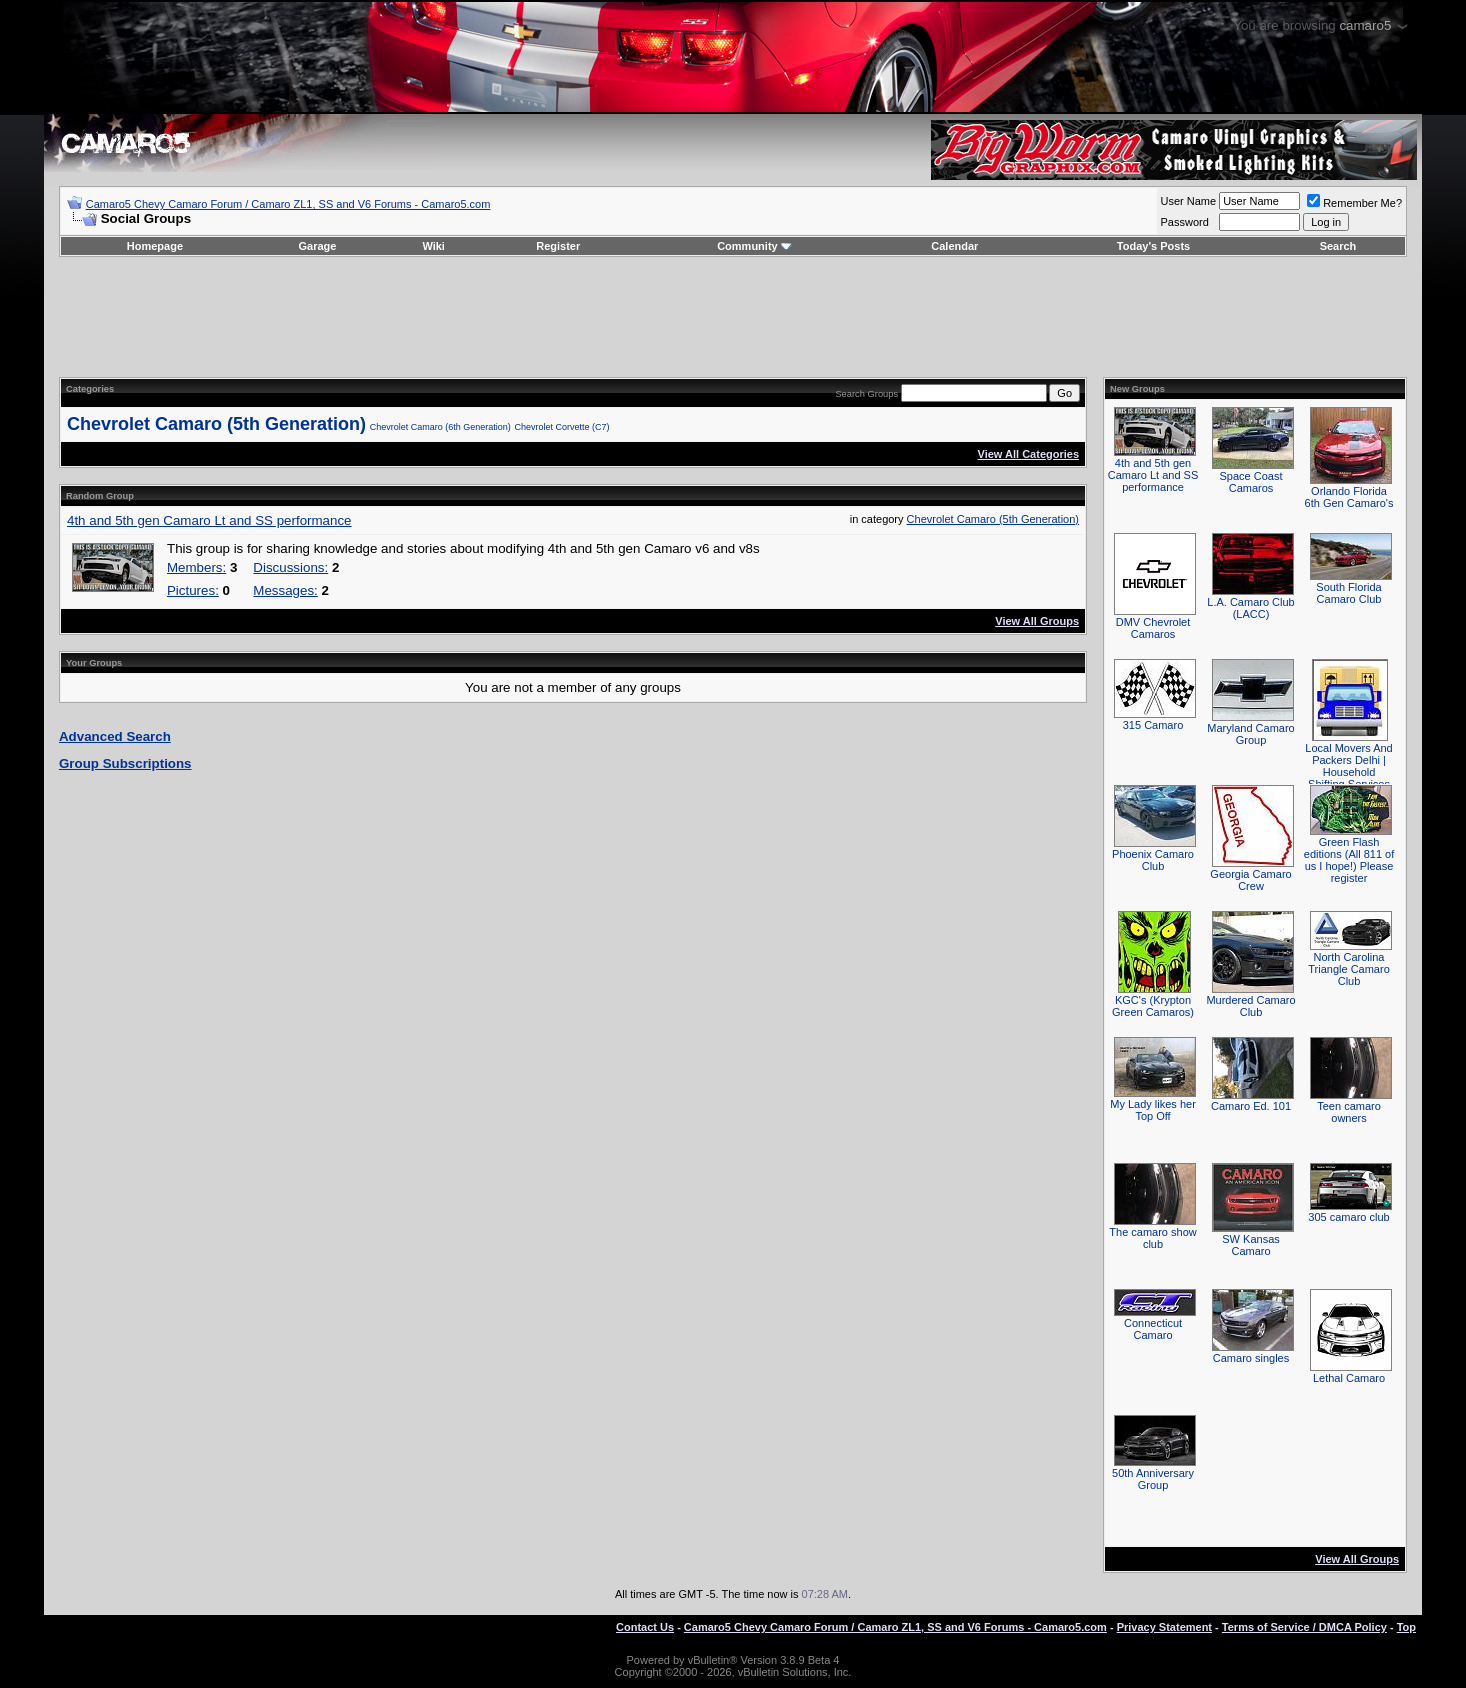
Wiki (433, 246)
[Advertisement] (733, 317)
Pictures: (193, 590)
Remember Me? (1354, 203)
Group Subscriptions (125, 763)
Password (1185, 222)
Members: (196, 567)
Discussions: (290, 567)
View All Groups (1037, 621)
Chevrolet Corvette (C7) (562, 427)
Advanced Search (115, 736)
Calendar (954, 246)
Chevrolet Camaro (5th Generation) (216, 424)
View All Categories (1028, 454)
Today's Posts (1153, 246)
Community (754, 246)
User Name (1189, 201)
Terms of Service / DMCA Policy (1304, 1627)
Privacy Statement (1164, 1627)
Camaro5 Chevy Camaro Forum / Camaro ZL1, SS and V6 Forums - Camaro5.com (288, 204)
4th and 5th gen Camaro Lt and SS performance (209, 520)
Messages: (285, 590)
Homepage (155, 246)
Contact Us (645, 1627)
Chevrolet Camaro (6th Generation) (440, 427)
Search (1338, 246)
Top (1406, 1627)
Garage (318, 246)
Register (558, 246)
